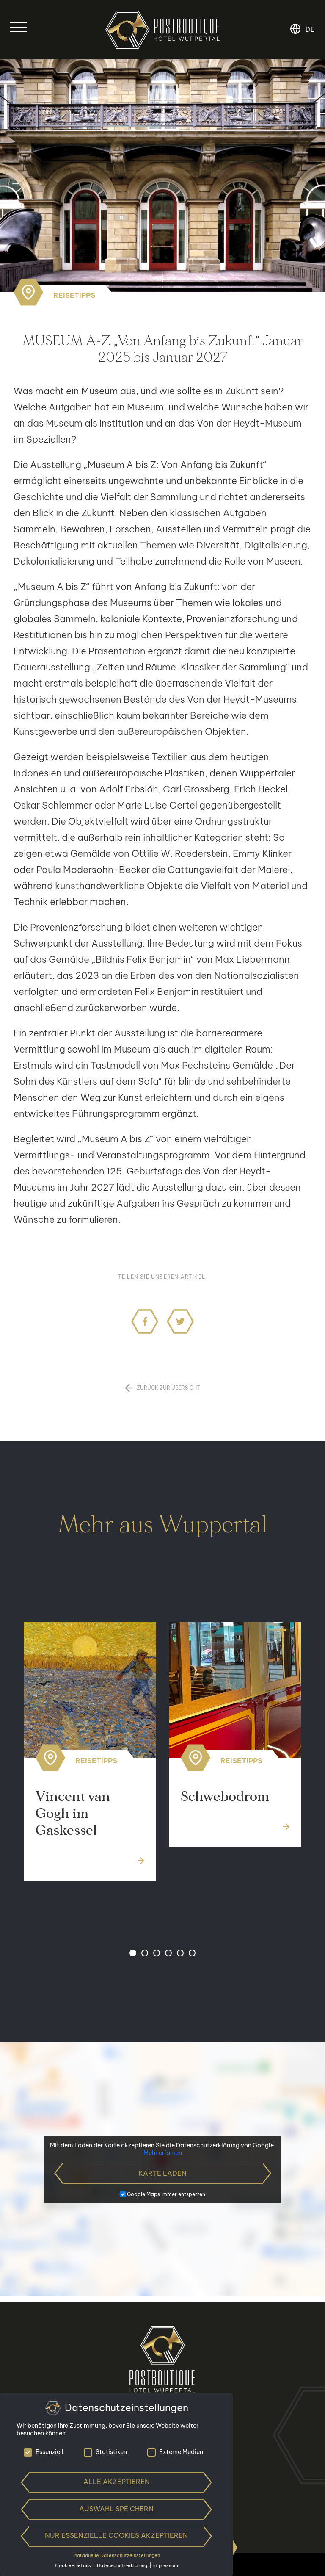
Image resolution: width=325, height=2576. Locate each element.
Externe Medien (175, 2452)
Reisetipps (74, 295)
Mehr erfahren (162, 2153)
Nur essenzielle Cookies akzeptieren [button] (116, 2535)
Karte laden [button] (162, 2173)
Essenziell (43, 2452)
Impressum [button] (165, 2565)
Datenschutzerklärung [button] (123, 2565)
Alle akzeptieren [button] (116, 2481)
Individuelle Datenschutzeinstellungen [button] (116, 2555)
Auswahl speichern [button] (116, 2508)
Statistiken (105, 2452)
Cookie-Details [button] (73, 2565)
